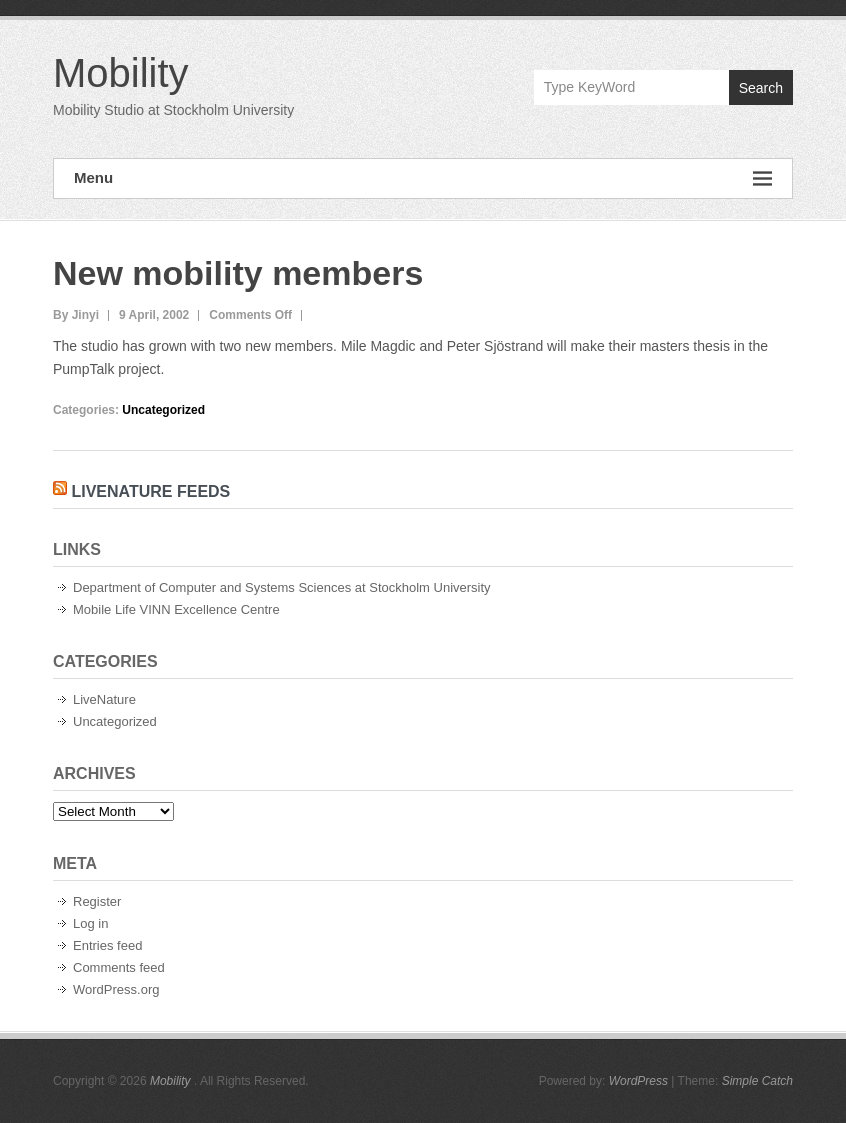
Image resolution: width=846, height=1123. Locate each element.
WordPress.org (116, 989)
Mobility (121, 73)
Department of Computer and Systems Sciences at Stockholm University (282, 587)
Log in (90, 923)
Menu (423, 178)
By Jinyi (76, 315)
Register (97, 901)
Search (761, 88)
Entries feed (107, 945)
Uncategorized (163, 410)
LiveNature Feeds (150, 491)
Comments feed (119, 967)
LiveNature (104, 699)
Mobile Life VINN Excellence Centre (176, 609)
